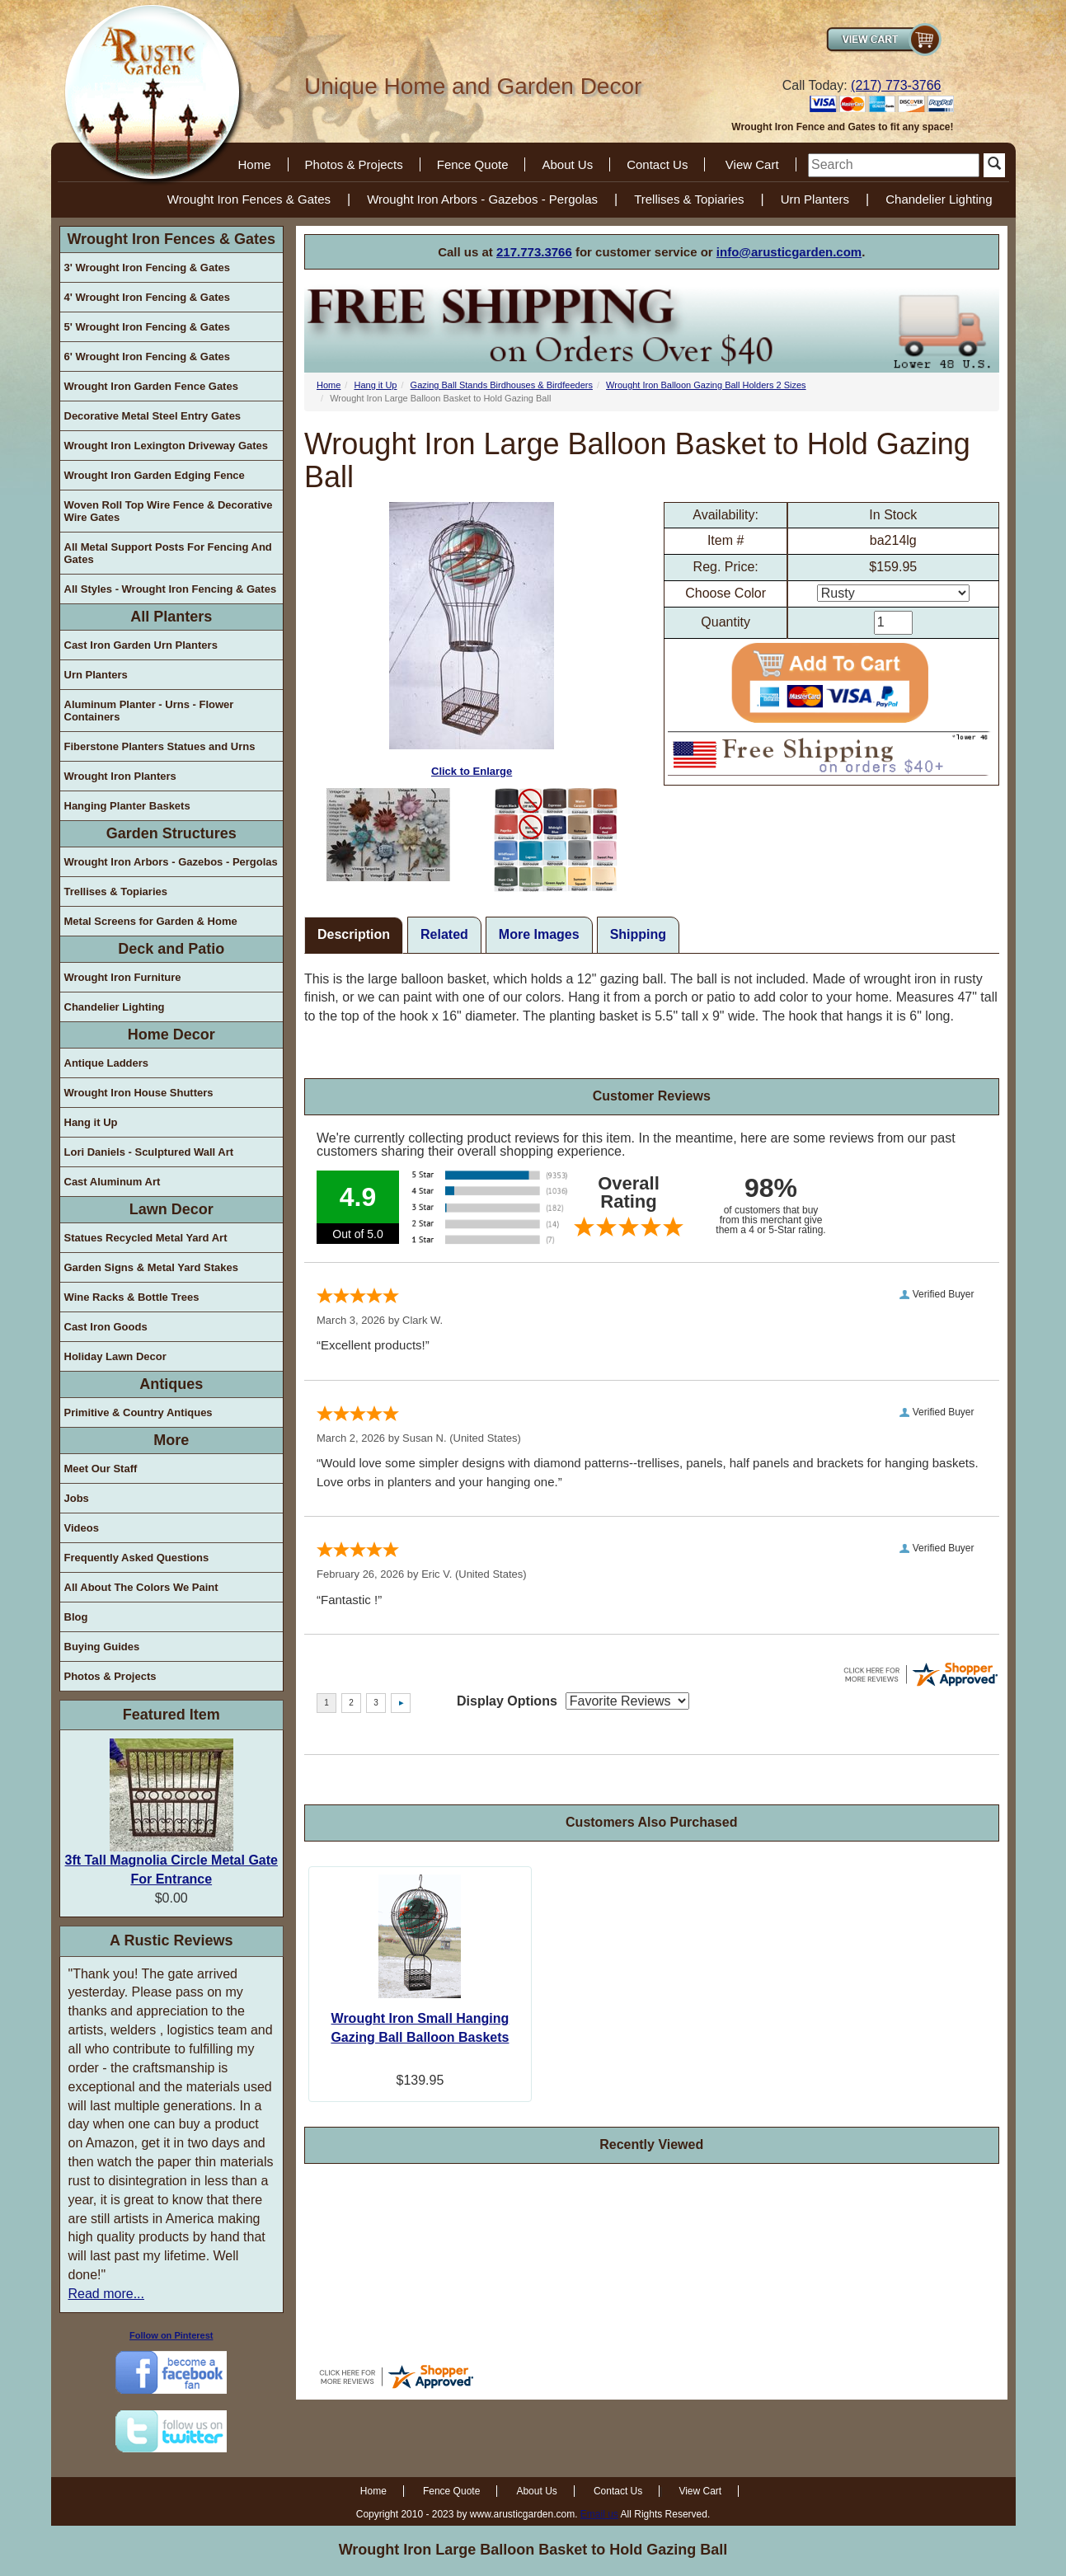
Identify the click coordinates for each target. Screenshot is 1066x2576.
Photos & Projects (354, 164)
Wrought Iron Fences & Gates (249, 199)
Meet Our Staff (101, 1468)
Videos (81, 1528)
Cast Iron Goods (106, 1327)
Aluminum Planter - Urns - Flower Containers (149, 710)
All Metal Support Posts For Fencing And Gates (168, 553)
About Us (567, 164)
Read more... (106, 2294)
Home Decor (171, 1034)
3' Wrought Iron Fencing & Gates (147, 267)
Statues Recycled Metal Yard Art (146, 1238)
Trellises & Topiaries (689, 199)
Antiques (171, 1384)
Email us (599, 2514)
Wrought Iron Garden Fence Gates (151, 386)
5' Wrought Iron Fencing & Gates (147, 327)
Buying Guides (102, 1646)
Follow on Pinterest (171, 2335)
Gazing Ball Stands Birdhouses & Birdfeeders (502, 385)
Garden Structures (171, 833)
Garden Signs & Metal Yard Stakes (151, 1267)
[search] (893, 165)
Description (353, 934)
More (171, 1440)
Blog (76, 1617)
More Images (539, 934)
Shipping (638, 934)
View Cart (752, 164)
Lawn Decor (171, 1209)
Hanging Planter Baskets (127, 806)
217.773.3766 (534, 252)
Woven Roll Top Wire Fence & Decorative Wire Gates (168, 511)
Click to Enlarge (471, 640)
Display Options (507, 1701)
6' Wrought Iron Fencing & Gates (147, 356)
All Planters (171, 616)
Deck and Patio (171, 949)
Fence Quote (473, 164)
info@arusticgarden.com (789, 252)
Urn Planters (815, 199)
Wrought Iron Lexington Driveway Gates (166, 445)
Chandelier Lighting (938, 199)
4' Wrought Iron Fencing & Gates (147, 297)
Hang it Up (91, 1122)
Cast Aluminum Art (112, 1181)
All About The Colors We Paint (141, 1587)
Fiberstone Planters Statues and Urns (160, 746)
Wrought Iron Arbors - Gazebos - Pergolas (482, 199)
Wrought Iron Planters (120, 776)
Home (254, 164)
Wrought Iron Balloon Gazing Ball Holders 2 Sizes (706, 385)
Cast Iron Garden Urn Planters (141, 645)
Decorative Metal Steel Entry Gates (153, 416)
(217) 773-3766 (896, 85)
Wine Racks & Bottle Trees (132, 1297)
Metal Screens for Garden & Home (150, 921)
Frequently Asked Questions (136, 1557)
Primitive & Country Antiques (138, 1412)
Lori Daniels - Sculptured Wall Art (149, 1152)
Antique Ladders (106, 1063)
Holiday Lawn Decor (115, 1356)
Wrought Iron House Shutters (139, 1092)
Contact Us (657, 164)
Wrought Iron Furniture (122, 977)
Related (444, 934)
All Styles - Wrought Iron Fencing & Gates (170, 589)
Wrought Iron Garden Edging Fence (154, 475)
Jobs (76, 1498)
